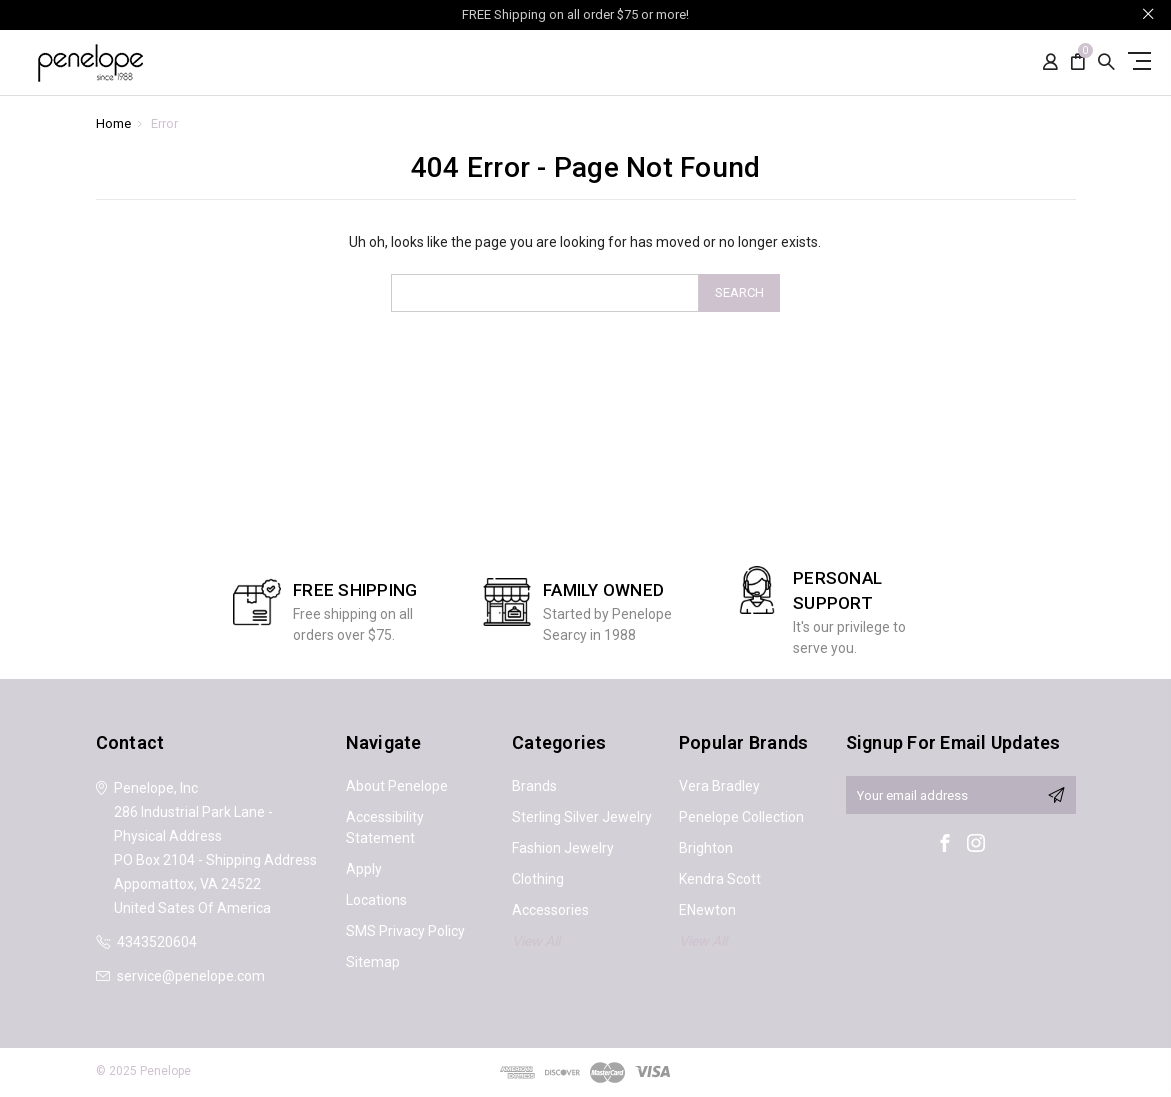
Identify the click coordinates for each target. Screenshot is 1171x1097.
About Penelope (397, 786)
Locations (376, 900)
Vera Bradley (719, 786)
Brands (534, 786)
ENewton (707, 910)
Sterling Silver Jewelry (582, 817)
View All (536, 941)
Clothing (538, 879)
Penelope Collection (741, 817)
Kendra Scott (720, 879)
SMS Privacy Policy (405, 931)
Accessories (550, 910)
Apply (364, 869)
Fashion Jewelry (563, 848)
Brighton (706, 848)
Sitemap (373, 962)
